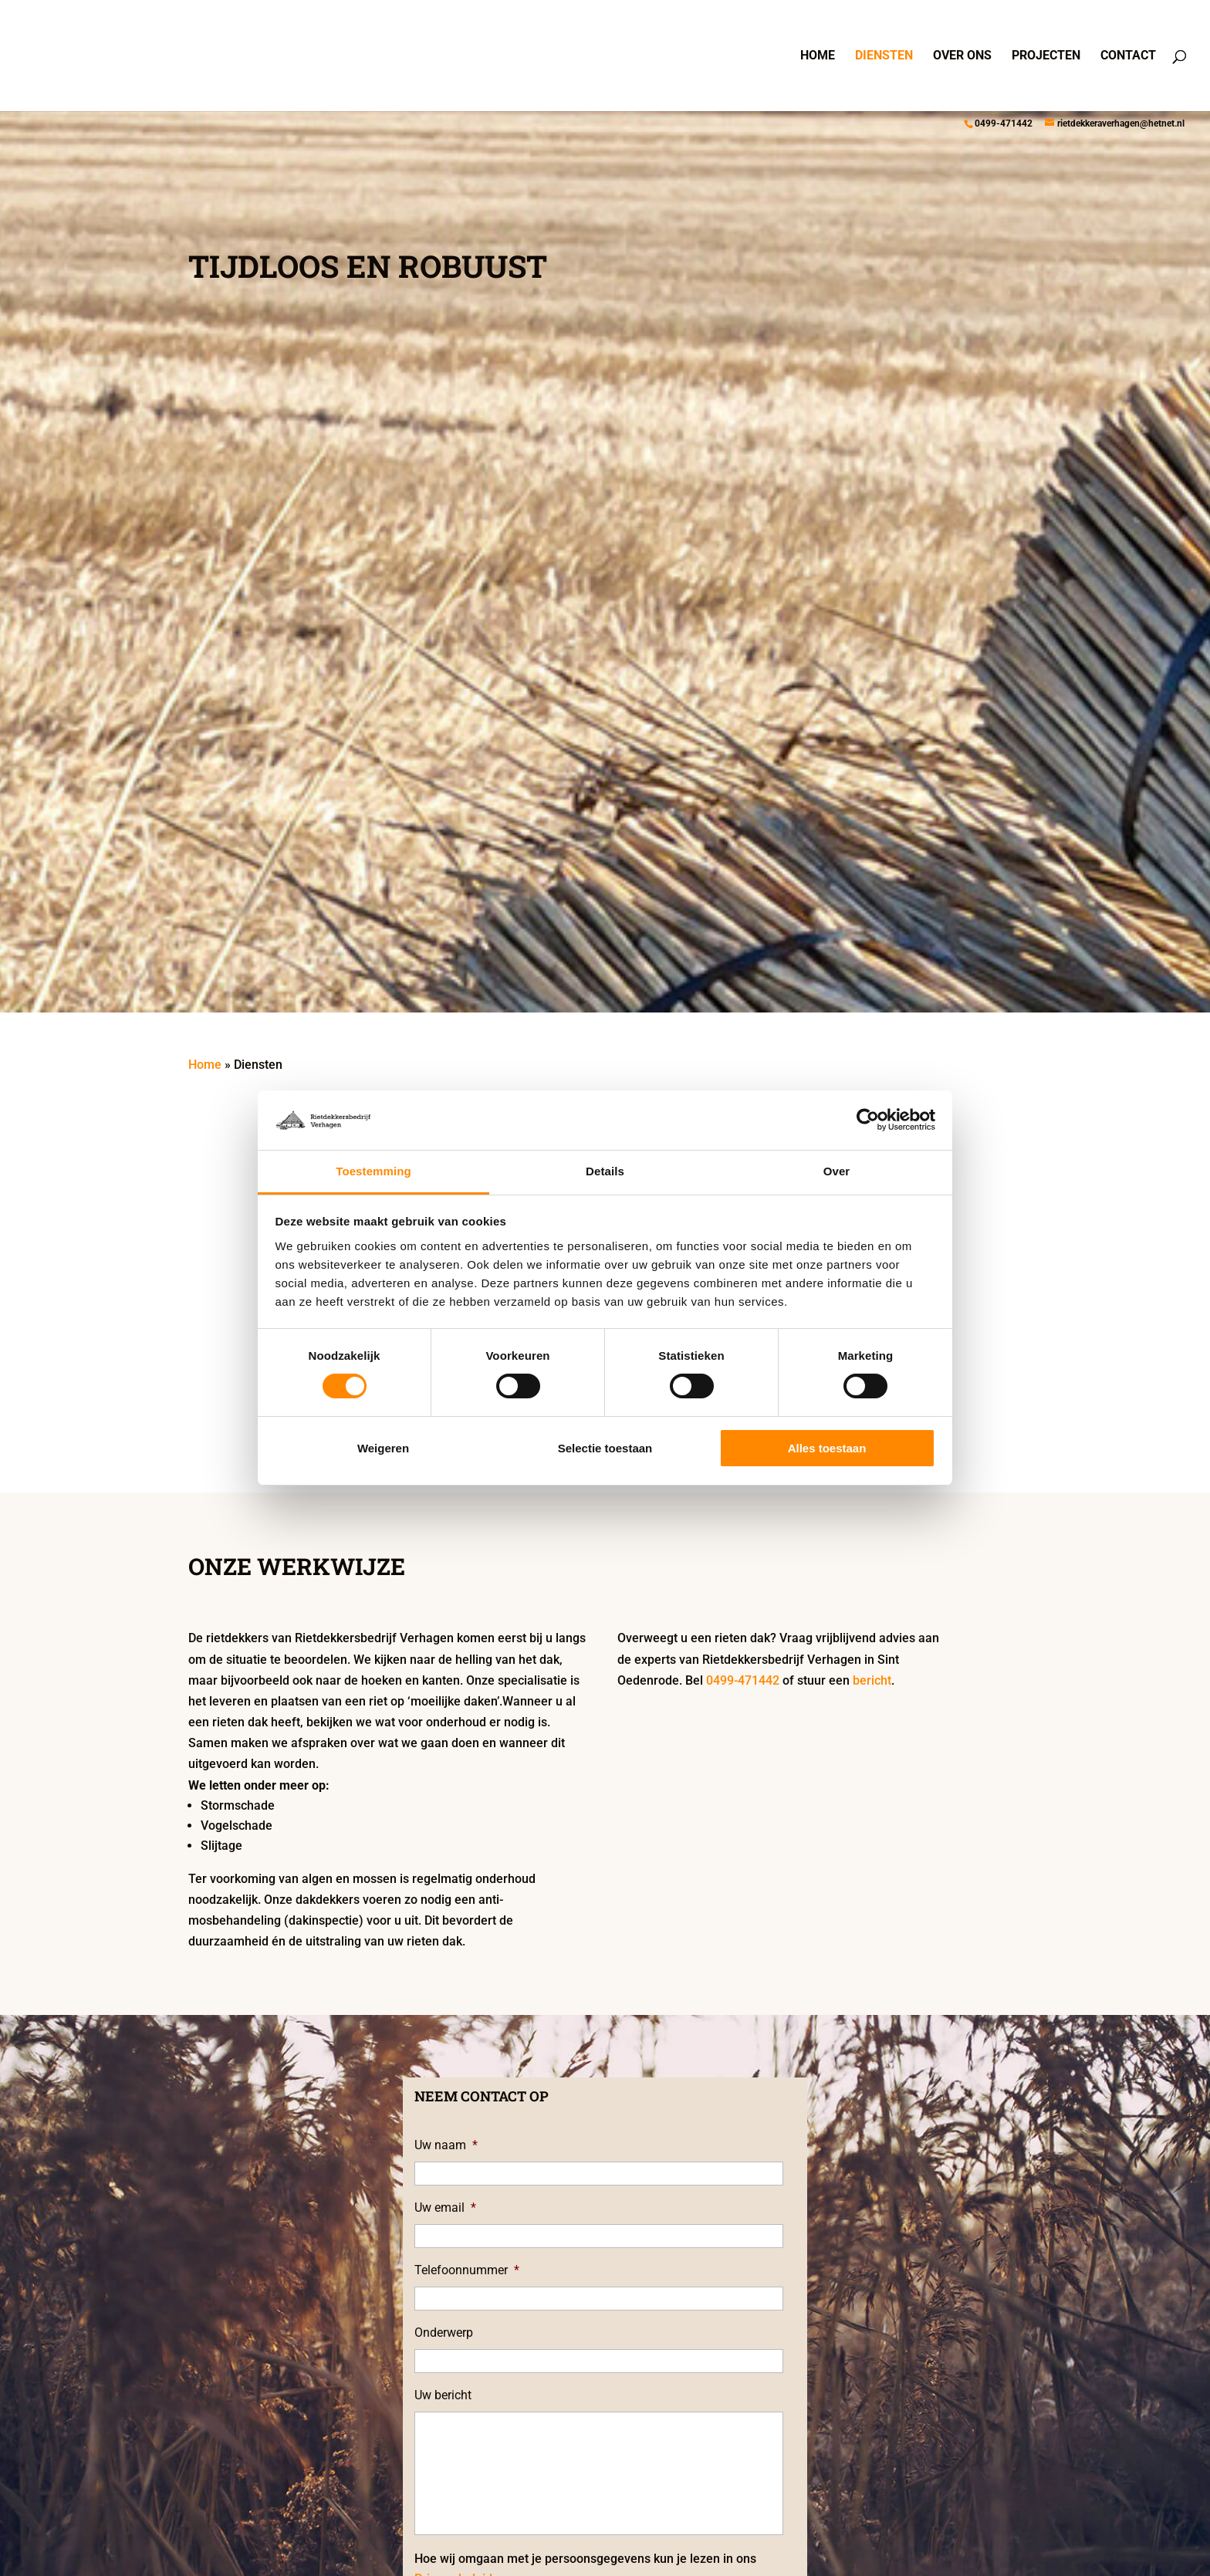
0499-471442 (1004, 123)
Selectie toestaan (605, 1448)
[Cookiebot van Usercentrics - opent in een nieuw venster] (867, 1119)
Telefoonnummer (466, 2270)
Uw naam (446, 2145)
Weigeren (383, 1448)
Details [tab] (605, 1171)
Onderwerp (443, 2332)
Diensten (884, 56)
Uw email (445, 2207)
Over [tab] (836, 1171)
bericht (872, 1680)
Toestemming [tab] (373, 1171)
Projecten (1046, 56)
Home (817, 56)
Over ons (962, 56)
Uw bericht (442, 2395)
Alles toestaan (827, 1448)
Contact (1128, 56)
